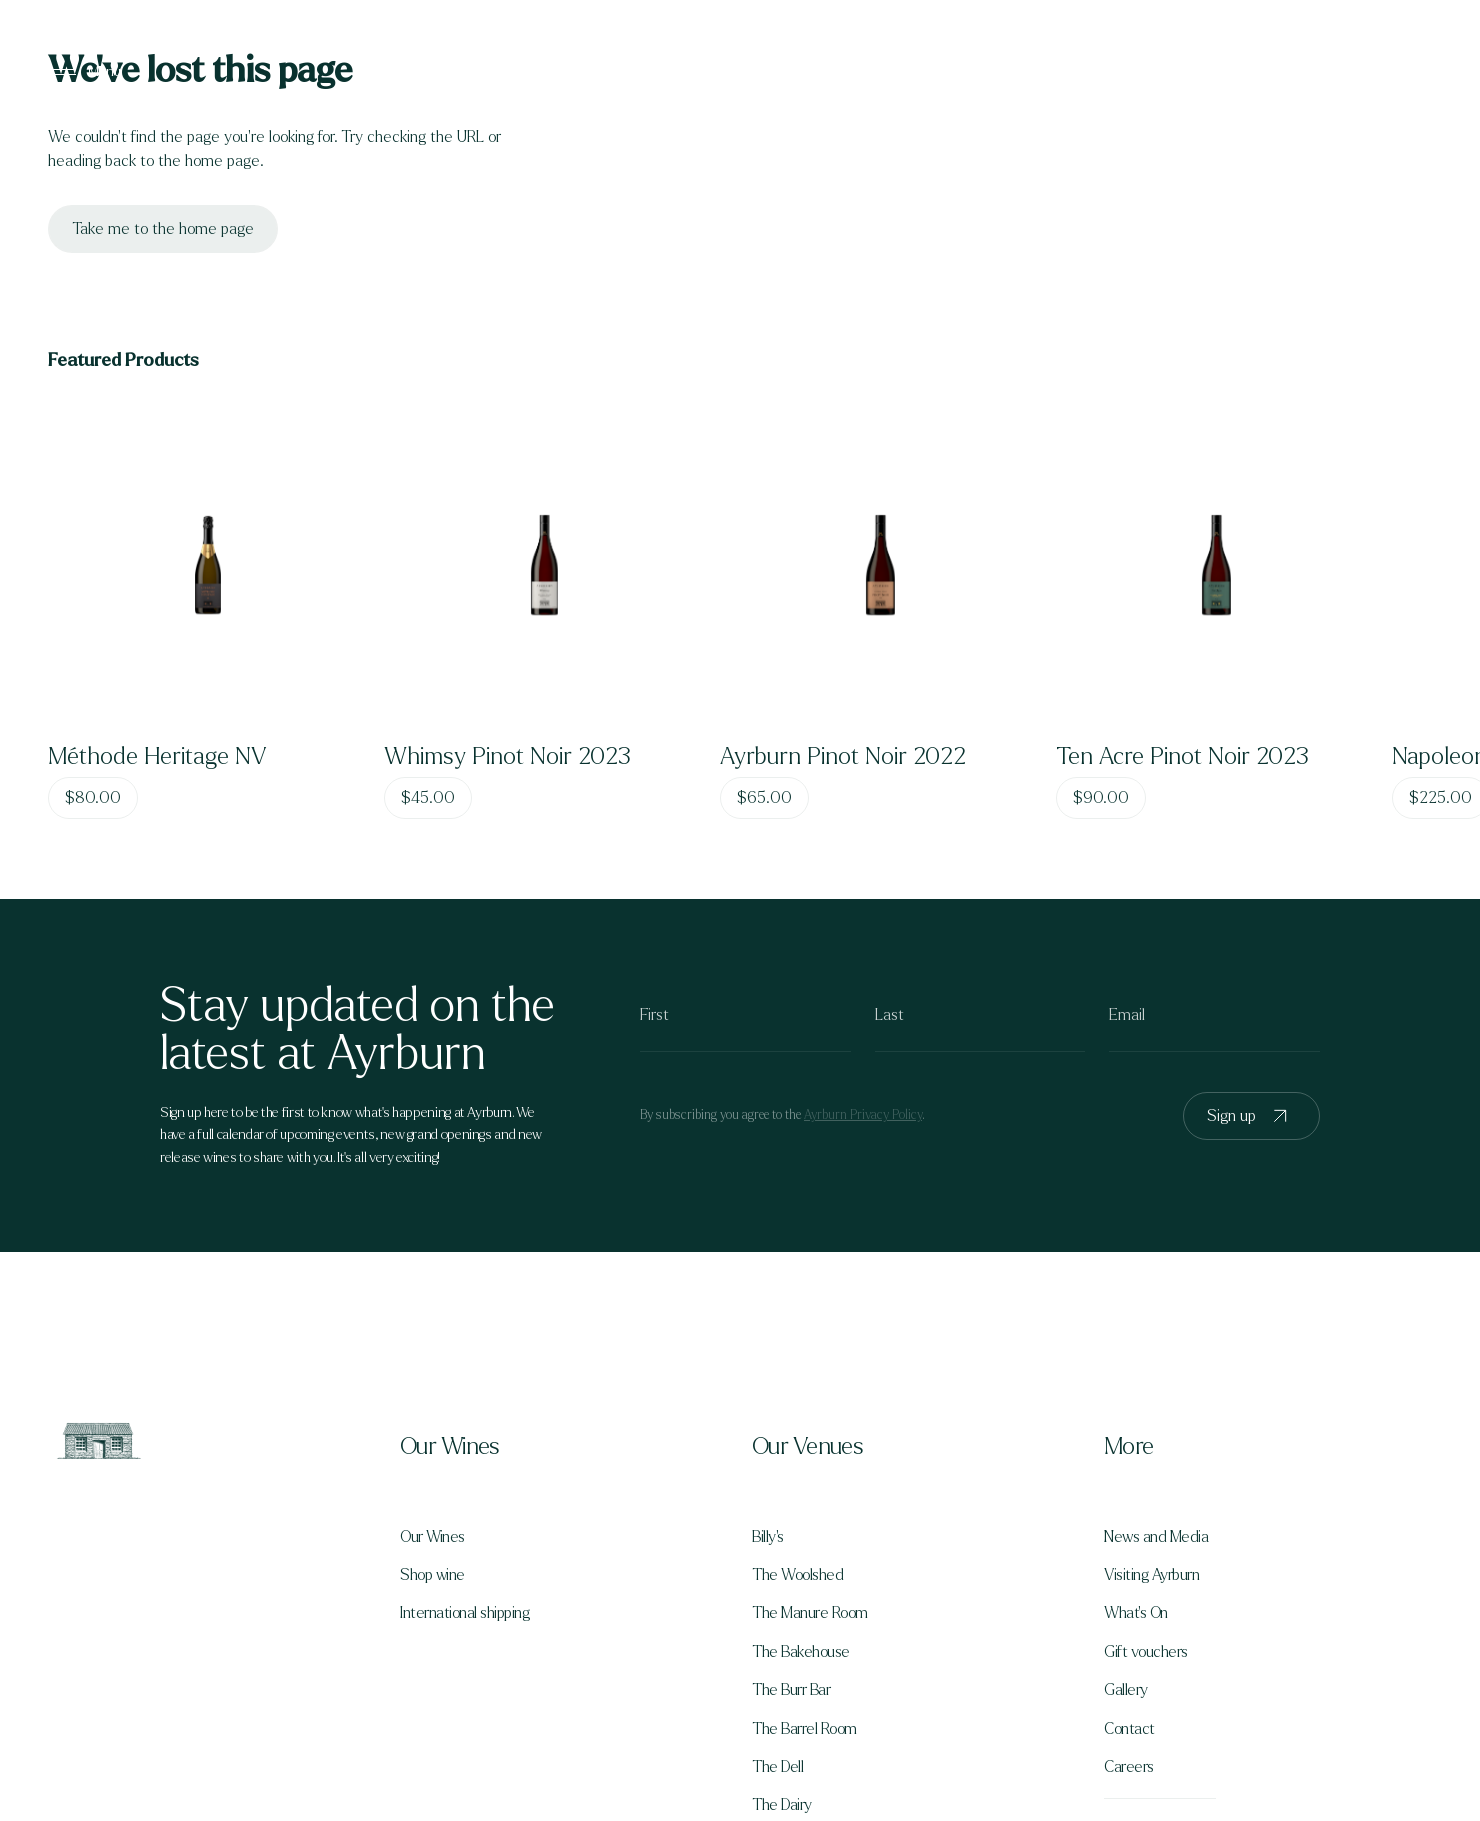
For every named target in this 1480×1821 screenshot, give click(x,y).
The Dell (777, 1767)
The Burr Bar (791, 1690)
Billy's (768, 1537)
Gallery (1126, 1690)
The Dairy (782, 1805)
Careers (1129, 1767)
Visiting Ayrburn (1151, 1575)
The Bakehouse (801, 1652)
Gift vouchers (1146, 1652)
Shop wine (432, 1575)
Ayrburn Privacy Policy (863, 1115)
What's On (1136, 1613)
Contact (1129, 1729)
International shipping (464, 1613)
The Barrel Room (804, 1729)
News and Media (1156, 1537)
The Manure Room (810, 1613)
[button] (564, 1447)
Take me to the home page (163, 228)
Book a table (1351, 72)
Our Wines (432, 1537)
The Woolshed (797, 1575)
